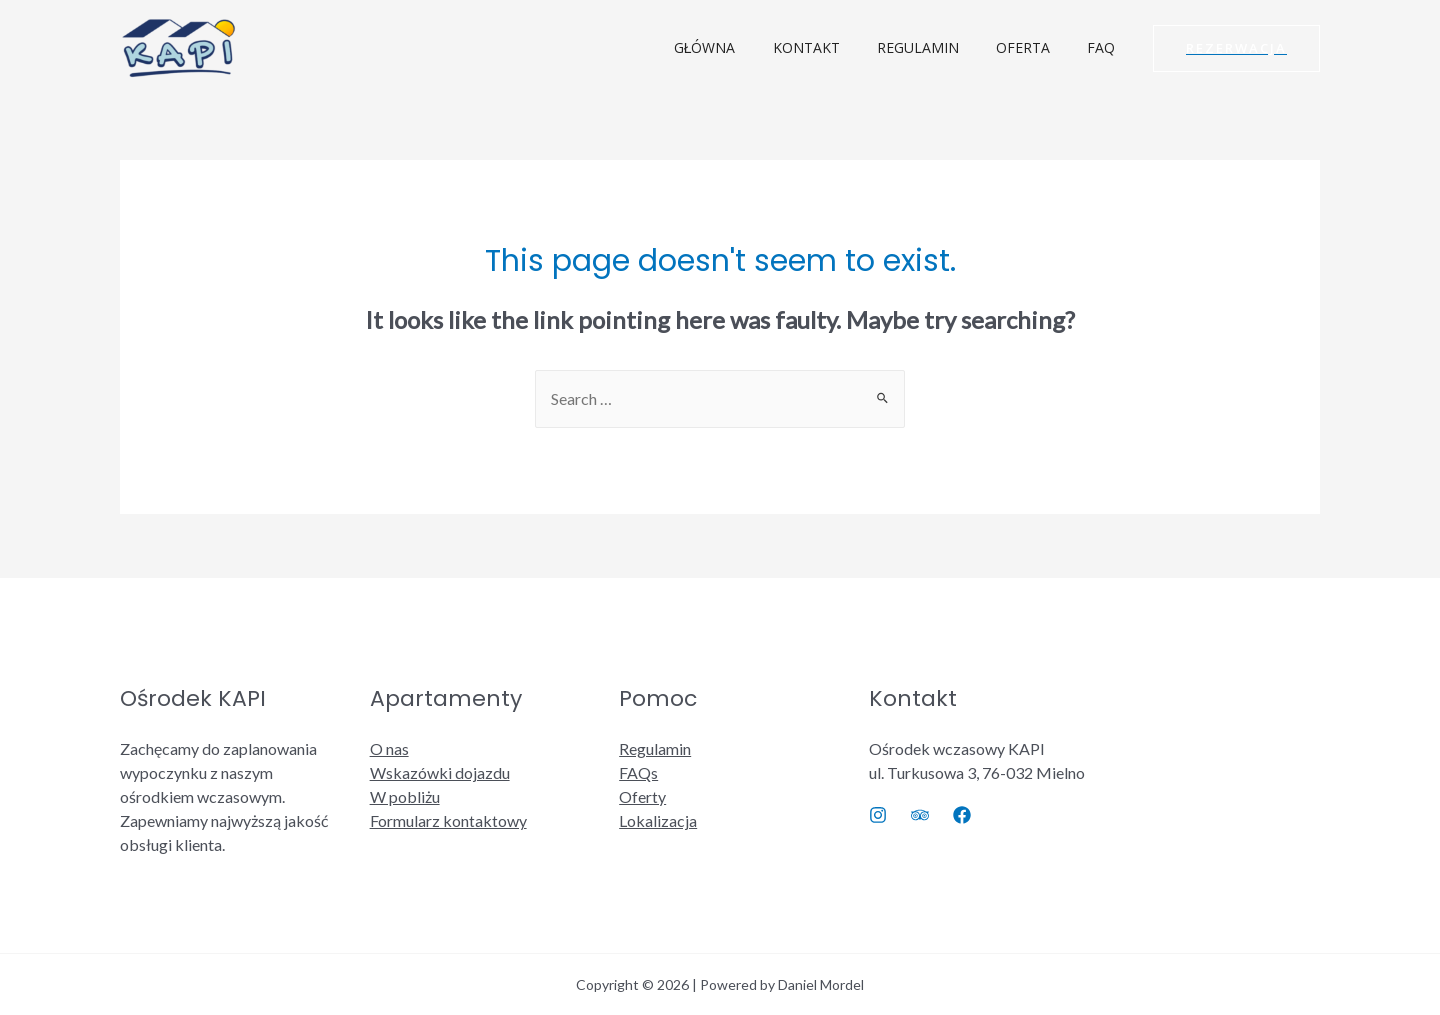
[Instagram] (878, 815)
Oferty (642, 796)
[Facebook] (962, 815)
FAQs (638, 772)
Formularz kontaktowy (448, 820)
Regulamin (655, 748)
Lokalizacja (658, 820)
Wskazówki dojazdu (440, 772)
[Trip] (920, 815)
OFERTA (1036, 47)
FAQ (1105, 47)
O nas (389, 748)
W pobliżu (405, 796)
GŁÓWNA (745, 47)
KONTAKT (837, 47)
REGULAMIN (940, 47)
